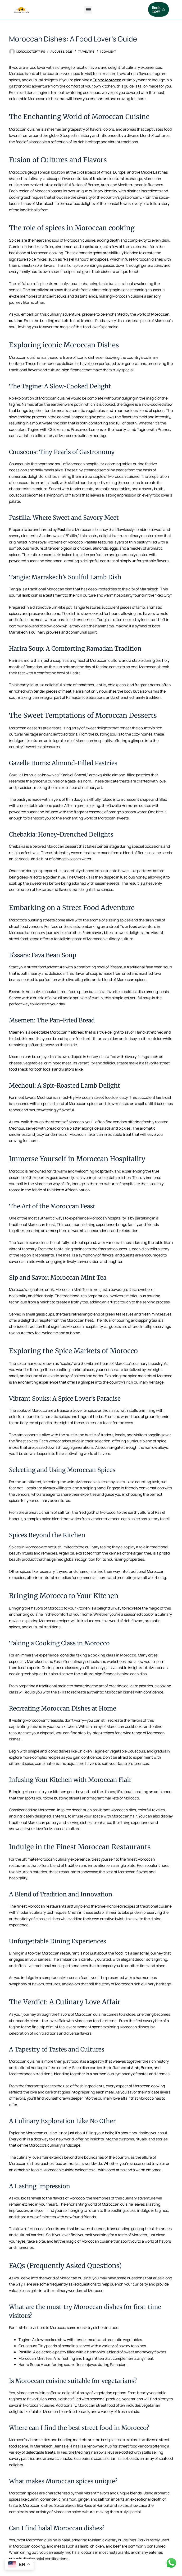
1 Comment (108, 52)
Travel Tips (86, 52)
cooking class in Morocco (113, 1655)
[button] (88, 10)
